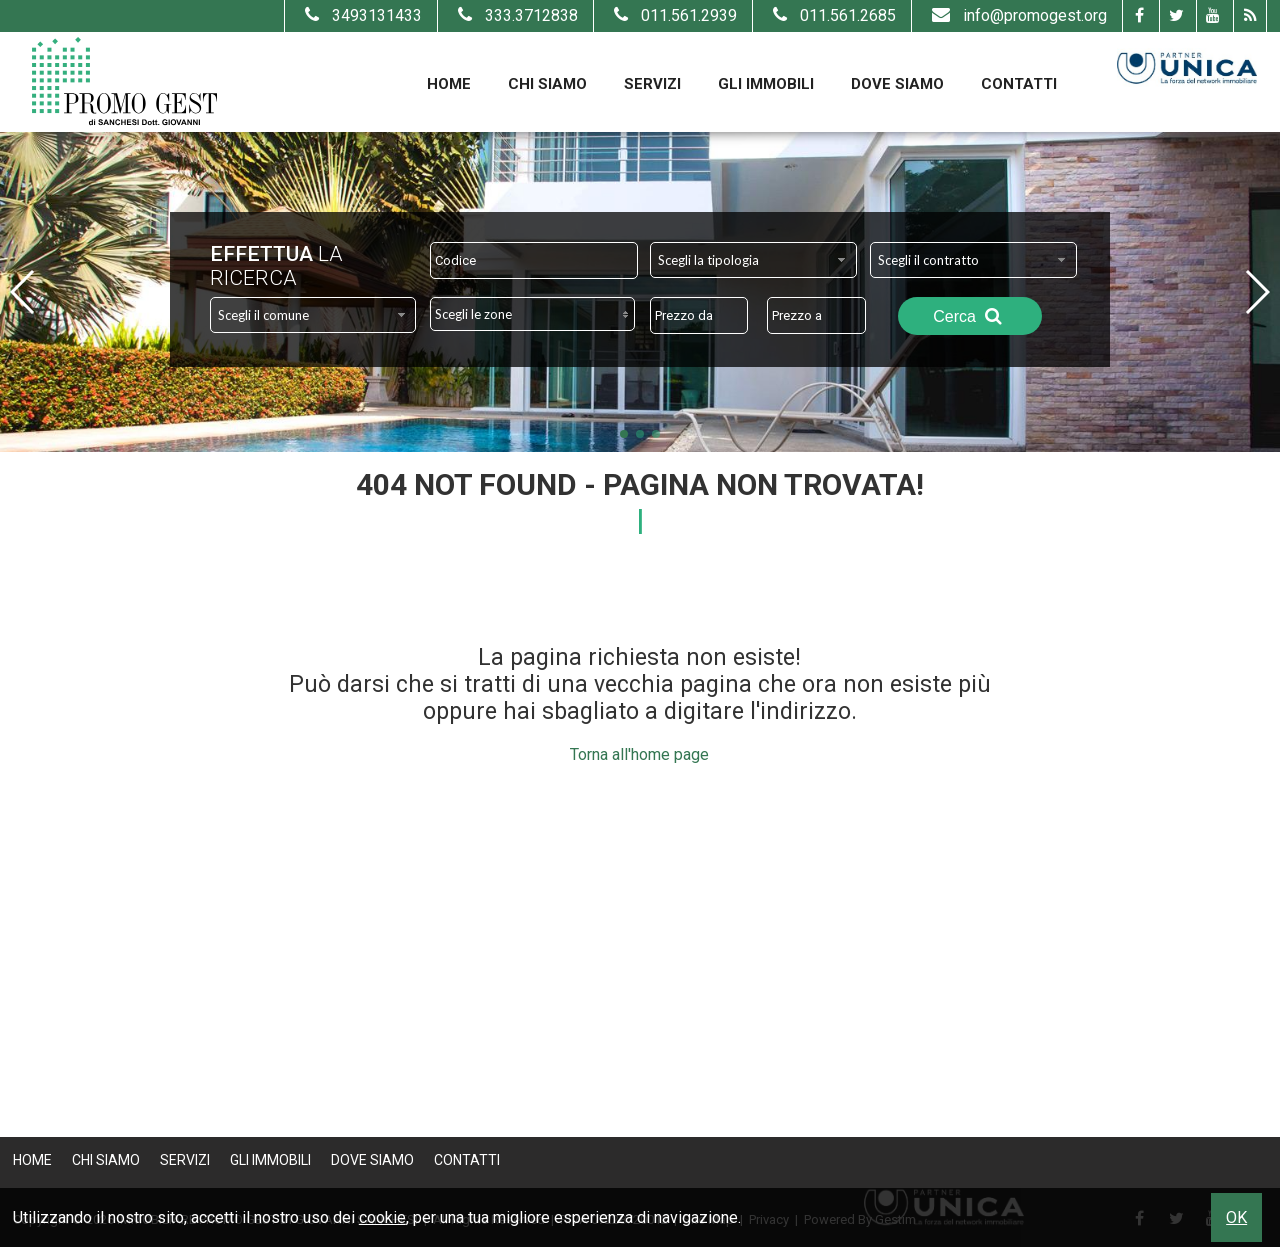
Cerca (970, 316)
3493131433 (361, 15)
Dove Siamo (897, 84)
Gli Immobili (766, 84)
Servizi (652, 84)
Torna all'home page (639, 754)
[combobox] (753, 260)
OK (1236, 1217)
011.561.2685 (832, 15)
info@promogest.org (1017, 15)
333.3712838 (515, 15)
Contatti (1019, 84)
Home (449, 84)
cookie (382, 1217)
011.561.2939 (673, 15)
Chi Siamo (547, 84)
